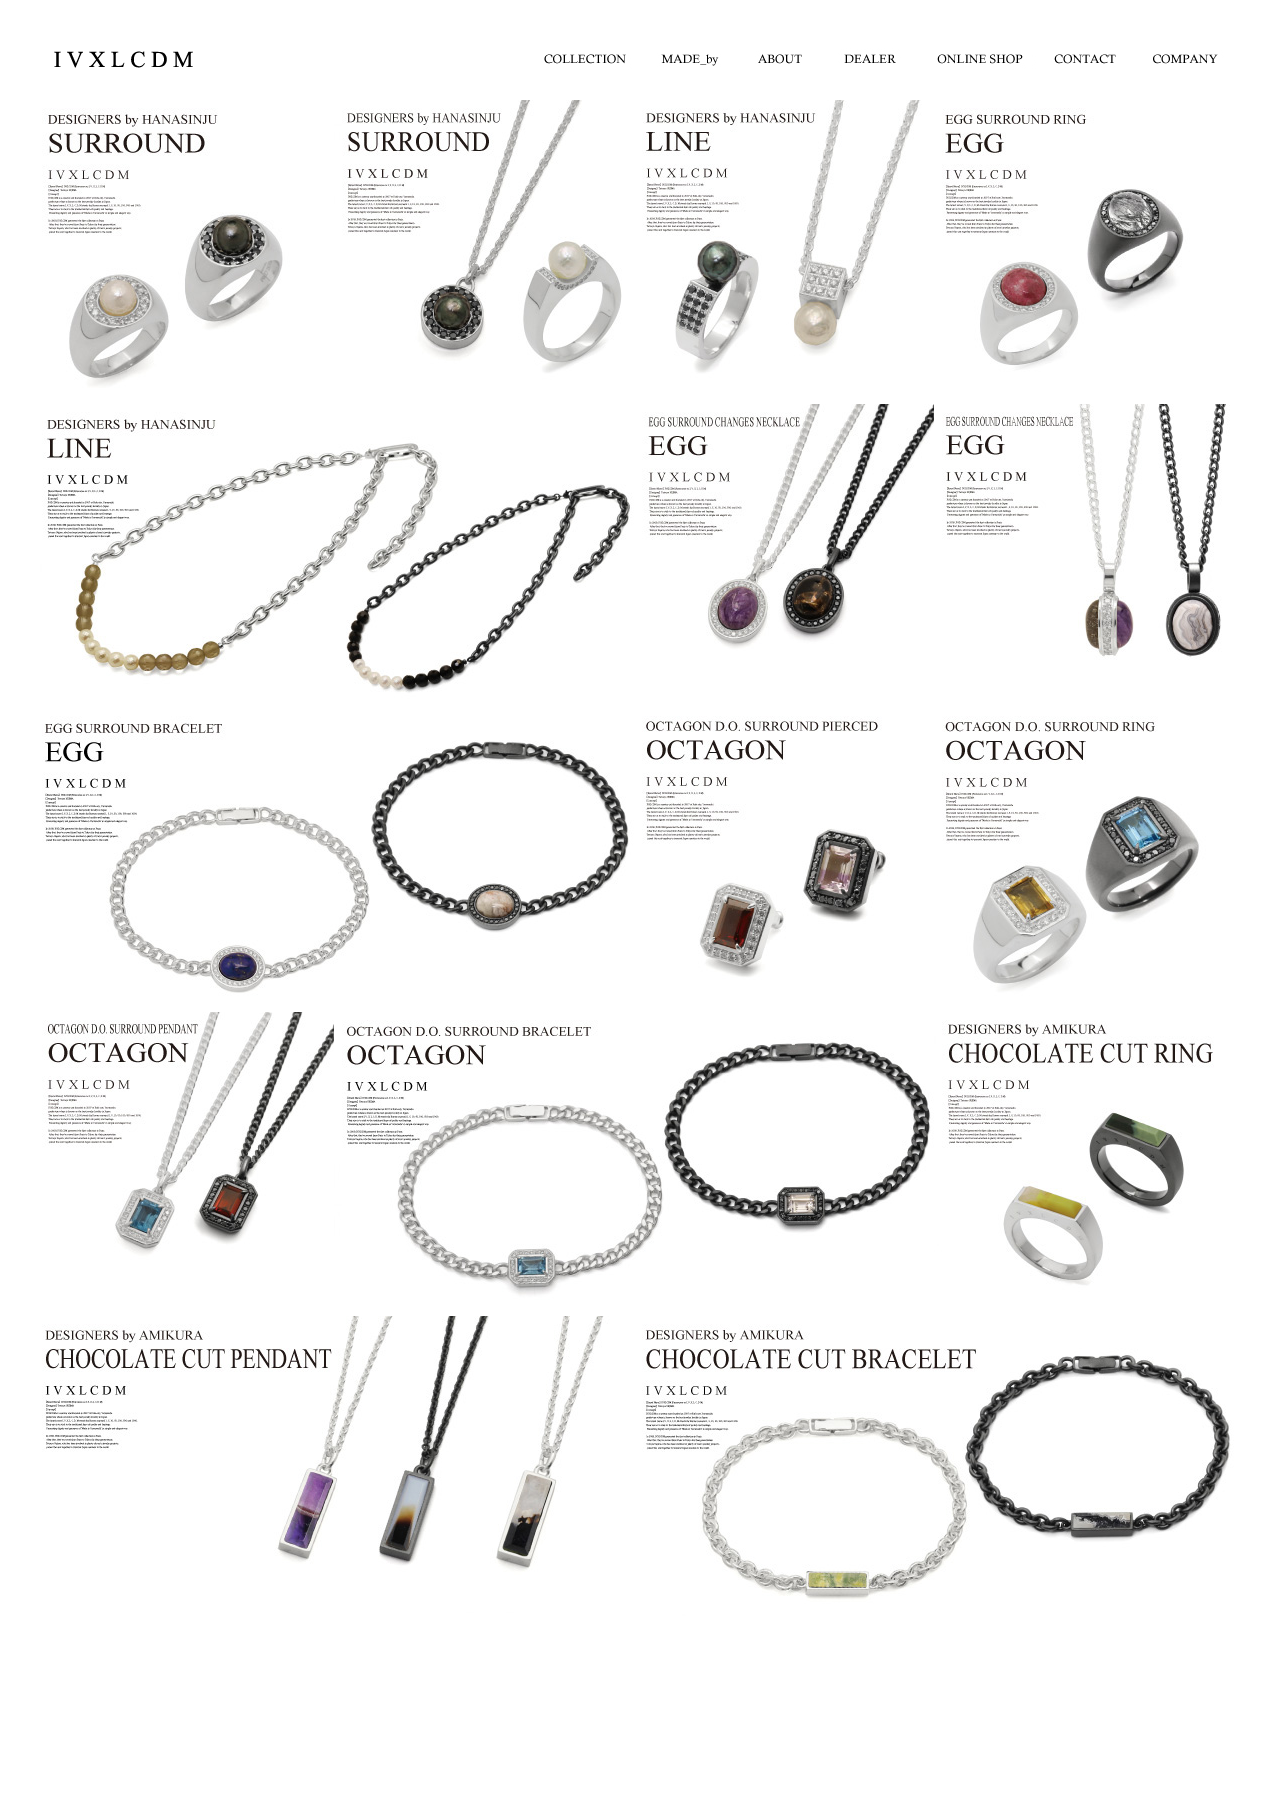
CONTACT (1086, 55)
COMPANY (1186, 55)
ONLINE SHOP (986, 55)
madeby (686, 55)
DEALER (886, 55)
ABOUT (786, 55)
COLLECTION (586, 55)
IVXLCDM (119, 59)
